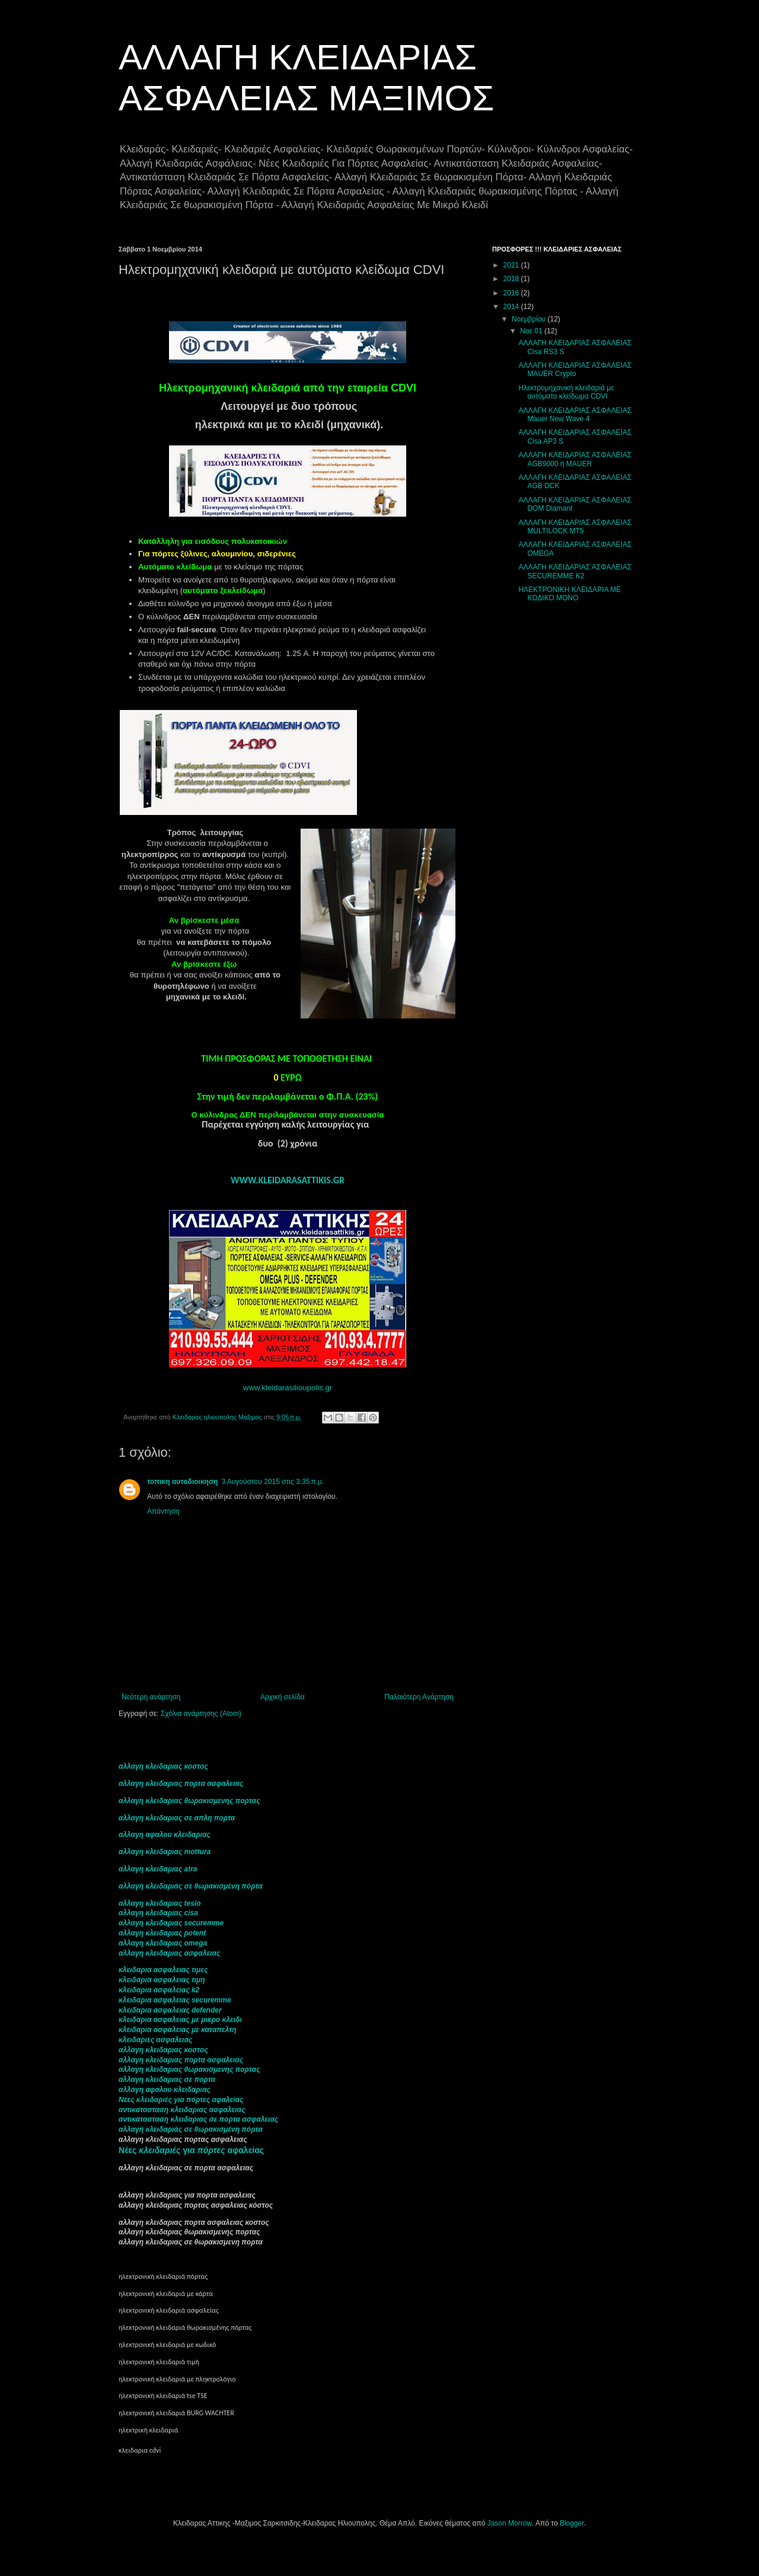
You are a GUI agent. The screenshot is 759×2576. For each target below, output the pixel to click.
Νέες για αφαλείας (191, 2150)
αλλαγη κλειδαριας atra (158, 1869)
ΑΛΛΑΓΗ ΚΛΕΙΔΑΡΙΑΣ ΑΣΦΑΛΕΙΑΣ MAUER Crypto (575, 369)
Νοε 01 (532, 331)
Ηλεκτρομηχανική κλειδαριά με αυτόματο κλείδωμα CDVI (566, 392)
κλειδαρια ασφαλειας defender (170, 2010)
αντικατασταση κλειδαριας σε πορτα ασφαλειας (198, 2119)
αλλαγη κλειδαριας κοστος (163, 1766)
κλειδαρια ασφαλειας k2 (159, 1990)
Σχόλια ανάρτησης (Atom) (201, 1713)
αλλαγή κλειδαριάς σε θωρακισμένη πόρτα (191, 1886)
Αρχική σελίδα (282, 1697)
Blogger (572, 2523)
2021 (512, 265)
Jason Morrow (509, 2523)
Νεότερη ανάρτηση (151, 1697)
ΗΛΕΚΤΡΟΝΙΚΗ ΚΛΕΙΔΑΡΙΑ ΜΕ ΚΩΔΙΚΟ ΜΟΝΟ (569, 593)
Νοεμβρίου (530, 319)
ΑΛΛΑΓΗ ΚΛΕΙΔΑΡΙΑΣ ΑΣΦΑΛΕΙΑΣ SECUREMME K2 (575, 571)
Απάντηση (163, 1511)
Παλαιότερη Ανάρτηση (419, 1697)
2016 (512, 293)
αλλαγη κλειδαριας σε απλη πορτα (177, 1818)
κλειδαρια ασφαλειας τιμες (163, 1970)
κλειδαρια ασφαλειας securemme (175, 2000)
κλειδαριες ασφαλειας (155, 2040)
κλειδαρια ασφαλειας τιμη (162, 1980)
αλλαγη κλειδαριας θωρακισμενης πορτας (189, 1801)
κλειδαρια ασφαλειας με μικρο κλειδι (180, 2019)
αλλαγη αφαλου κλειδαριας (165, 1834)
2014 (512, 307)
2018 (512, 279)
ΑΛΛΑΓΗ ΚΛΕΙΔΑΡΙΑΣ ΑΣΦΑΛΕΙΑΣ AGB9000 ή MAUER (575, 459)
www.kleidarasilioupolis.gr (287, 1387)
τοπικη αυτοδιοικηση (182, 1482)
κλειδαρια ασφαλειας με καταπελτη (178, 2030)
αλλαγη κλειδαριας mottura (165, 1852)
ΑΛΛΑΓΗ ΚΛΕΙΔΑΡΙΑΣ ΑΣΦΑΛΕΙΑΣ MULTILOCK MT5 (575, 526)
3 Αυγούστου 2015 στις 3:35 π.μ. (272, 1482)
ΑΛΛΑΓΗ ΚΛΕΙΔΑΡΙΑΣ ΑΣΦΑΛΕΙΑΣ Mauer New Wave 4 (575, 414)
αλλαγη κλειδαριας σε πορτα (167, 2079)
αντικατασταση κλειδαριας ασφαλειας (182, 2110)
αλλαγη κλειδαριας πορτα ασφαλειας (181, 1783)
